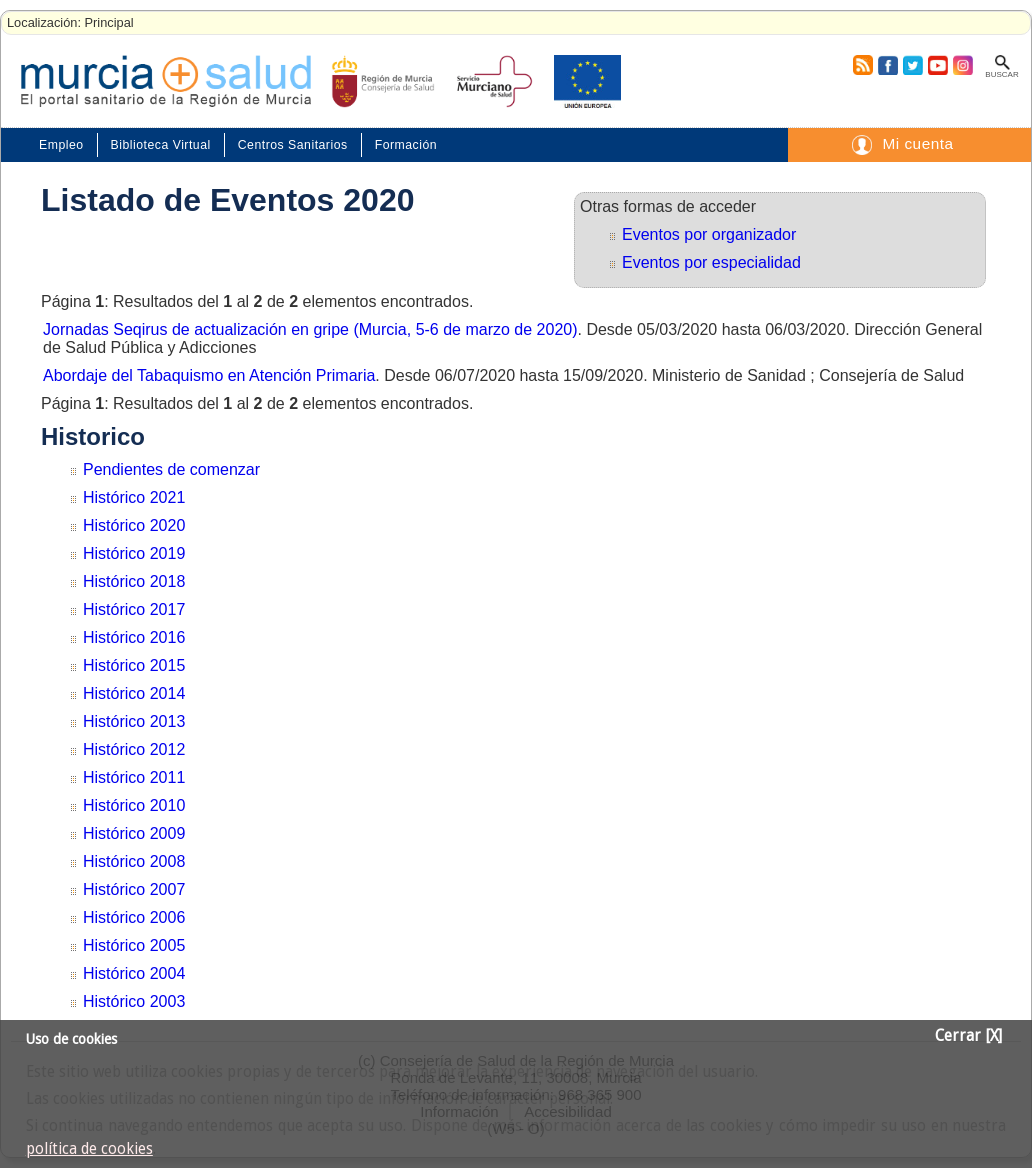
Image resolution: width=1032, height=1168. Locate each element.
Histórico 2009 (134, 833)
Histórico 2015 (134, 665)
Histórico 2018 (134, 581)
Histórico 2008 (134, 861)
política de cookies (89, 1149)
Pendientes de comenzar (171, 469)
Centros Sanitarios (293, 145)
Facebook (885, 65)
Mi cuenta (917, 143)
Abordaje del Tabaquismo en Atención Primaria (209, 375)
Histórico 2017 (134, 609)
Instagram (962, 65)
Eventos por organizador (709, 234)
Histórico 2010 (134, 805)
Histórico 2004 (134, 973)
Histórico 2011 (134, 777)
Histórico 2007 (134, 889)
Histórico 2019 (134, 553)
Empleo (61, 145)
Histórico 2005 (134, 945)
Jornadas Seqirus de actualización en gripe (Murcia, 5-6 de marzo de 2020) (310, 329)
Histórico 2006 (134, 917)
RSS (862, 65)
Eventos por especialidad (711, 262)
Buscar (1001, 74)
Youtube (937, 65)
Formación (406, 145)
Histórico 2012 (134, 749)
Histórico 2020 (134, 525)
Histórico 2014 (134, 693)
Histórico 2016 (134, 637)
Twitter (912, 65)
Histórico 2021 (134, 497)
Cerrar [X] (968, 1036)
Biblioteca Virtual (161, 145)
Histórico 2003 (134, 1001)
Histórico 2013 (134, 721)
